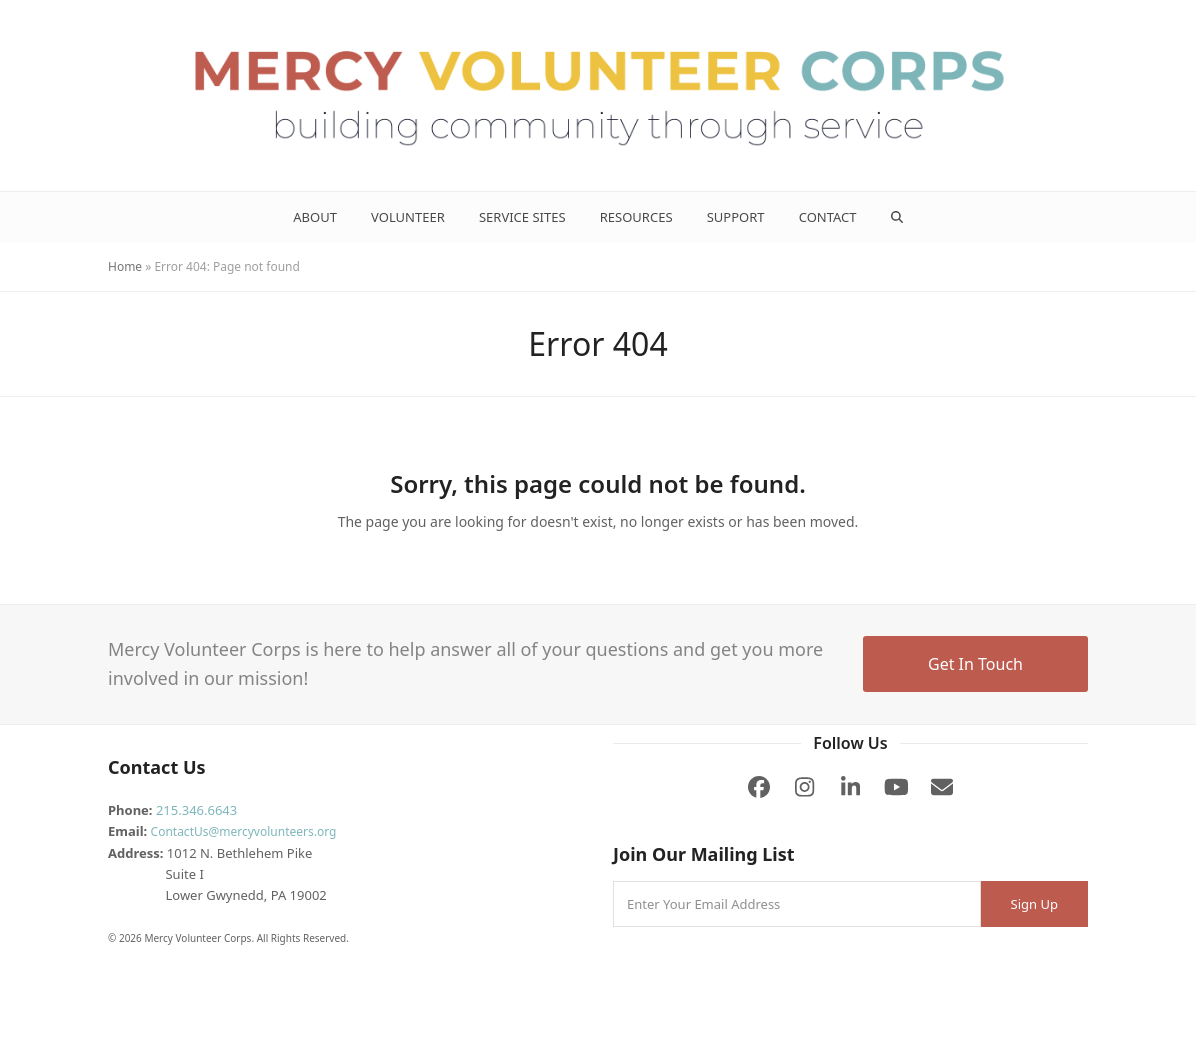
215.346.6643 (196, 810)
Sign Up (1034, 904)
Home (125, 266)
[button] (896, 217)
